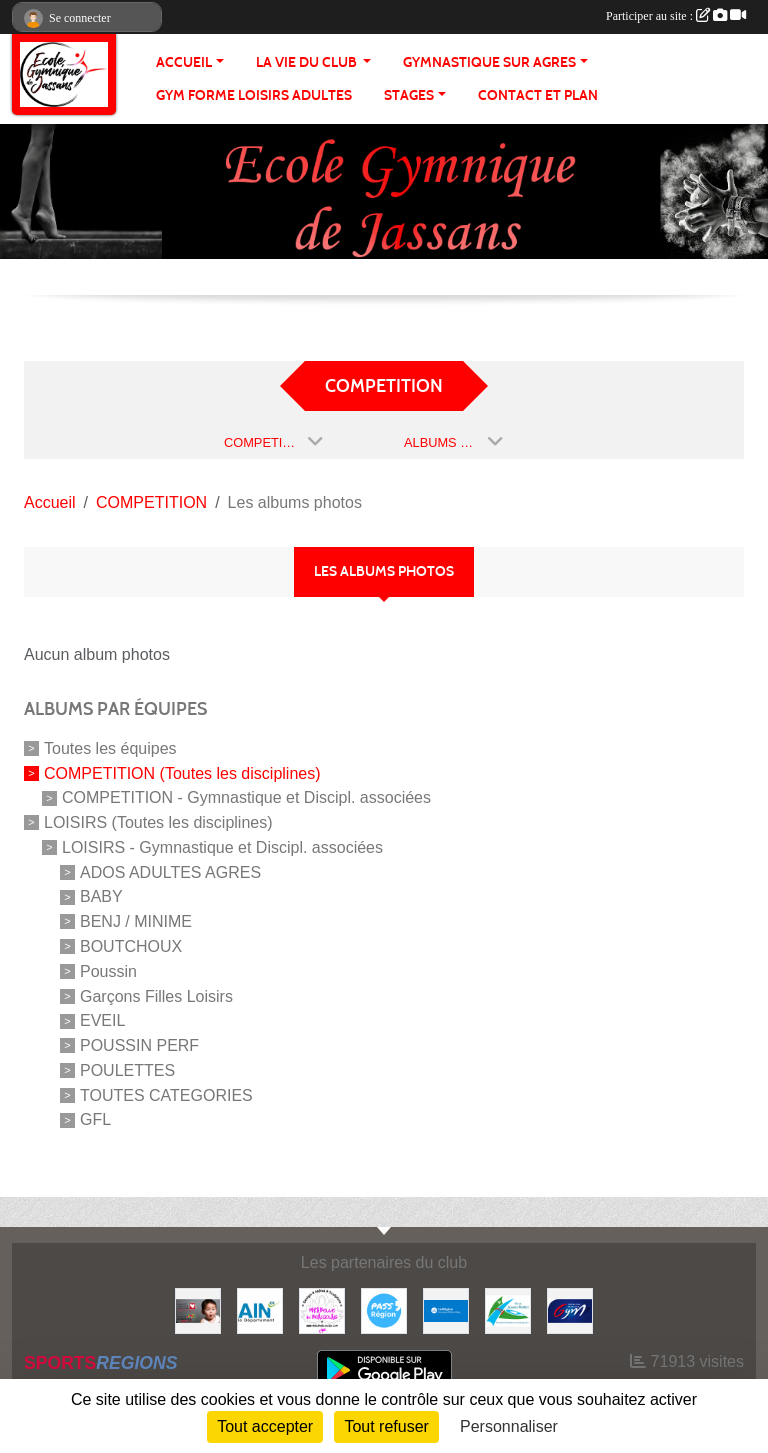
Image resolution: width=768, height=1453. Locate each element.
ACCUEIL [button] (184, 62)
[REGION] (446, 1309)
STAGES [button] (409, 95)
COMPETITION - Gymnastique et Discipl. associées (246, 797)
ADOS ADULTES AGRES (170, 871)
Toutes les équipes (110, 748)
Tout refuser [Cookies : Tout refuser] (386, 1426)
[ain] (260, 1309)
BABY (101, 896)
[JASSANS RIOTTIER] (508, 1309)
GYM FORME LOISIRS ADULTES (254, 95)
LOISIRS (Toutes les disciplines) (158, 822)
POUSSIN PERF (139, 1045)
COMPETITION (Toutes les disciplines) (182, 772)
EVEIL (102, 1020)
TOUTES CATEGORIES (166, 1094)
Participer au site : (676, 16)
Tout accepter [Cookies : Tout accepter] (265, 1426)
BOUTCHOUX (131, 946)
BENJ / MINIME (136, 921)
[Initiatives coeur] (198, 1309)
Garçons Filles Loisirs (156, 995)
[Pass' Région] (384, 1309)
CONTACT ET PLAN (538, 95)
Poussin (108, 971)
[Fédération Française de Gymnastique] (570, 1309)
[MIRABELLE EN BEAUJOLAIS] (322, 1309)
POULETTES (127, 1070)
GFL (95, 1119)
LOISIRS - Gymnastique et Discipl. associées (222, 847)
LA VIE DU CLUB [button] (308, 62)
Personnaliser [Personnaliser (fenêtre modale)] (509, 1426)
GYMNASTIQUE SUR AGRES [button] (489, 62)
